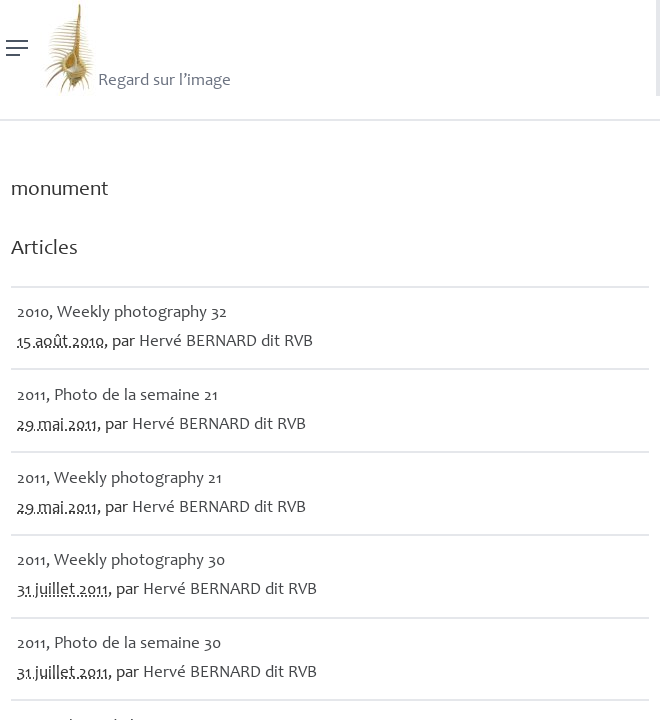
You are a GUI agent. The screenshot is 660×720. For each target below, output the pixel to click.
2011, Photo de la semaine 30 (119, 644)
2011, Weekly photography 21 (119, 479)
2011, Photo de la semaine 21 (117, 396)
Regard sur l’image (135, 48)
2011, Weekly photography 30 (121, 561)
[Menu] (17, 48)
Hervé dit (226, 342)
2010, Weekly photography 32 (122, 313)
